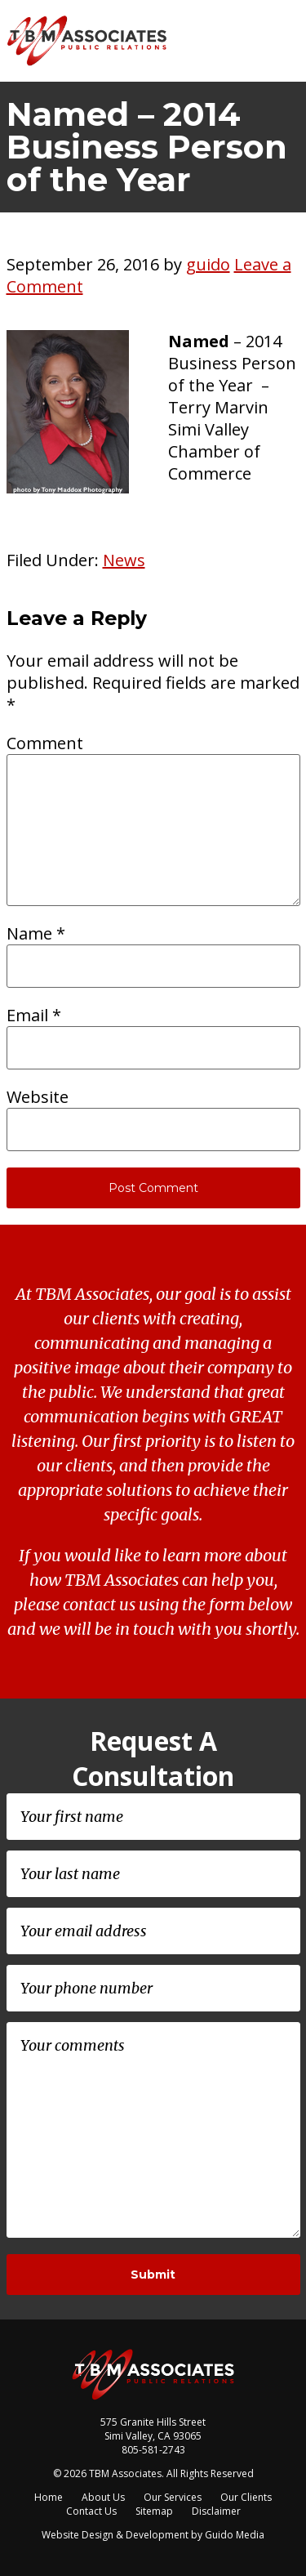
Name (36, 933)
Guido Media (234, 2535)
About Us (103, 2497)
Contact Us (91, 2511)
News (124, 560)
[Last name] (153, 1874)
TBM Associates (88, 41)
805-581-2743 (153, 2450)
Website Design (77, 2535)
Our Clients (246, 2497)
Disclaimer (216, 2511)
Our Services (173, 2497)
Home (48, 2497)
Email (34, 1015)
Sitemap (154, 2511)
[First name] (153, 1816)
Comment (45, 743)
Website (38, 1097)
